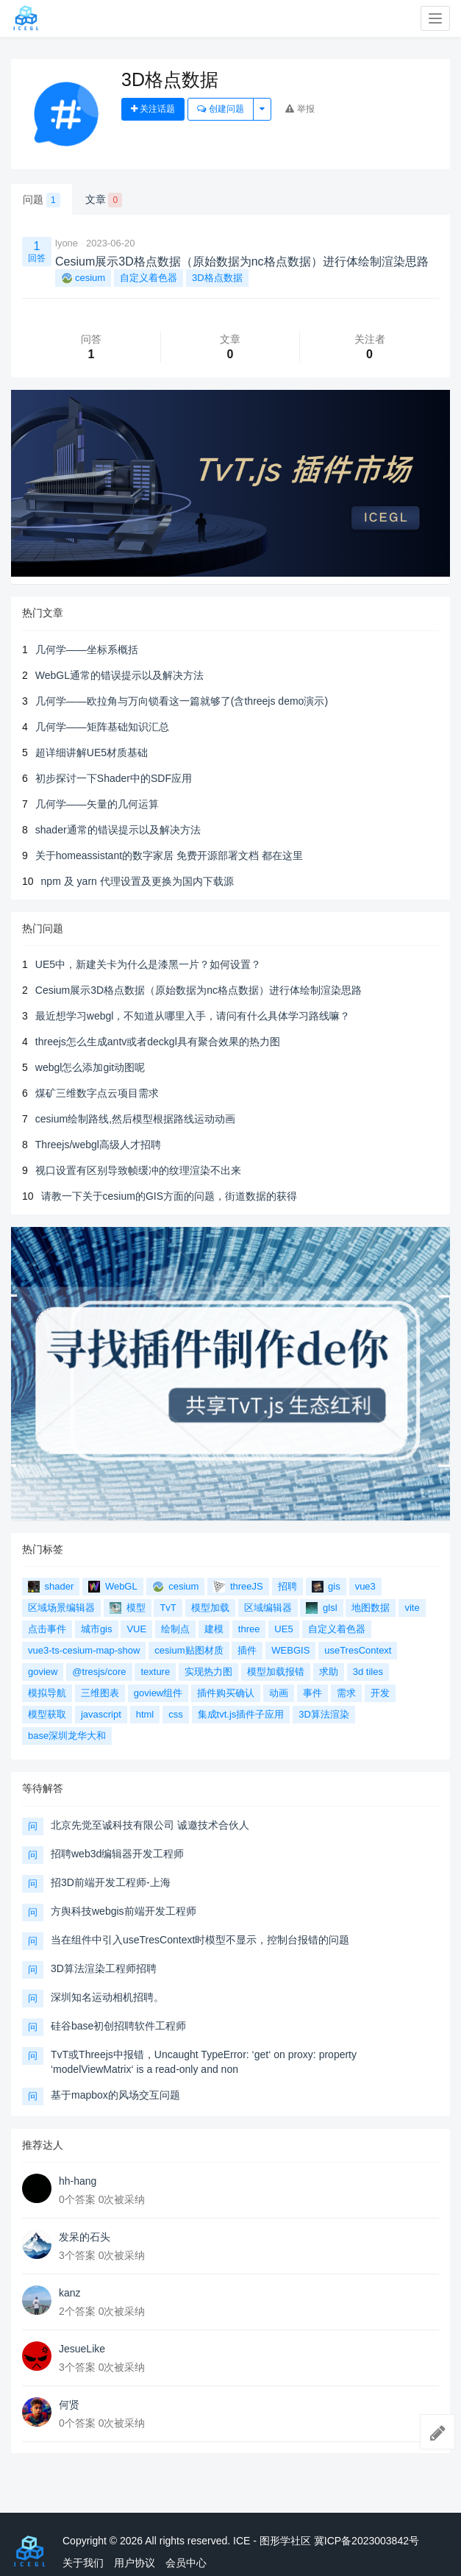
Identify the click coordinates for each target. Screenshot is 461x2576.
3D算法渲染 (324, 1714)
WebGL (112, 1587)
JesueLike (82, 2349)
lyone (66, 243)
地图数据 (370, 1607)
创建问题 (220, 109)
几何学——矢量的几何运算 (97, 804)
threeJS (237, 1587)
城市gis (96, 1628)
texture (155, 1671)
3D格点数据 (217, 277)
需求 (346, 1692)
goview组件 (158, 1692)
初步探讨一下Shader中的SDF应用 (113, 778)
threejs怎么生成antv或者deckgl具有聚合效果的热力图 (157, 1041)
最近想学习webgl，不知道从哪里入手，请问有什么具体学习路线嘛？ (193, 1016)
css (175, 1714)
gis (326, 1587)
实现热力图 (208, 1671)
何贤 (69, 2404)
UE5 (283, 1628)
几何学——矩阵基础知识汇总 (102, 727)
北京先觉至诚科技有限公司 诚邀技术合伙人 (150, 1825)
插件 (247, 1650)
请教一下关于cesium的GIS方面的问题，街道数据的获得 (169, 1196)
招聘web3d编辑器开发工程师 (117, 1854)
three (249, 1628)
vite (411, 1607)
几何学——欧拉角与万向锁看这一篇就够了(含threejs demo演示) (181, 701)
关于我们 (83, 2563)
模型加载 (210, 1607)
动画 (278, 1692)
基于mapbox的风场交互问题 (115, 2095)
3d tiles (368, 1671)
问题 (41, 200)
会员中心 (186, 2563)
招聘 (287, 1586)
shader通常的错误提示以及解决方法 (118, 830)
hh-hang (77, 2181)
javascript (101, 1714)
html (145, 1714)
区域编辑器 (268, 1607)
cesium (83, 278)
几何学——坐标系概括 (86, 649)
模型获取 (47, 1714)
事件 (312, 1692)
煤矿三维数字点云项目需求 (97, 1093)
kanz (70, 2293)
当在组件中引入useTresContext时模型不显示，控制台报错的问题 (200, 1940)
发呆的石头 (84, 2237)
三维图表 (100, 1692)
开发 (380, 1692)
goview (42, 1671)
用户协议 (134, 2563)
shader (51, 1587)
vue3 (365, 1586)
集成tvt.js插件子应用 (241, 1714)
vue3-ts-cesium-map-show (84, 1650)
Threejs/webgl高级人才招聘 (98, 1144)
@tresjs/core (99, 1671)
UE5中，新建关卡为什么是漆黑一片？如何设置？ (148, 964)
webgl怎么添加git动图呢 (90, 1067)
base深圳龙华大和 (67, 1735)
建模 (214, 1628)
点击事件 (47, 1628)
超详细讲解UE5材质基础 (91, 752)
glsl (321, 1608)
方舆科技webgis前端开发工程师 (123, 1911)
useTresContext (357, 1650)
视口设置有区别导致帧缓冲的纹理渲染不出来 (138, 1170)
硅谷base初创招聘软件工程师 (118, 2026)
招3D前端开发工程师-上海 (111, 1882)
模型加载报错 (275, 1671)
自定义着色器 (148, 277)
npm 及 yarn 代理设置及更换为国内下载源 (137, 881)
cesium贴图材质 (188, 1650)
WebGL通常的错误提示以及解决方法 (119, 675)
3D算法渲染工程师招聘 (104, 1968)
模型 (128, 1608)
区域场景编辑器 (61, 1607)
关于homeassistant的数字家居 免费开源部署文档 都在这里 (169, 855)
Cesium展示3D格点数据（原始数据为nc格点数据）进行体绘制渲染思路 (198, 990)
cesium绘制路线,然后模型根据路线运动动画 (135, 1119)
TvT (168, 1607)
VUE (136, 1628)
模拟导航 (47, 1692)
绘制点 (175, 1628)
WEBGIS (290, 1650)
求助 (328, 1671)
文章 (104, 200)
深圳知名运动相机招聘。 (107, 1997)
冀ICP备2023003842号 (366, 2541)
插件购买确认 (225, 1692)
